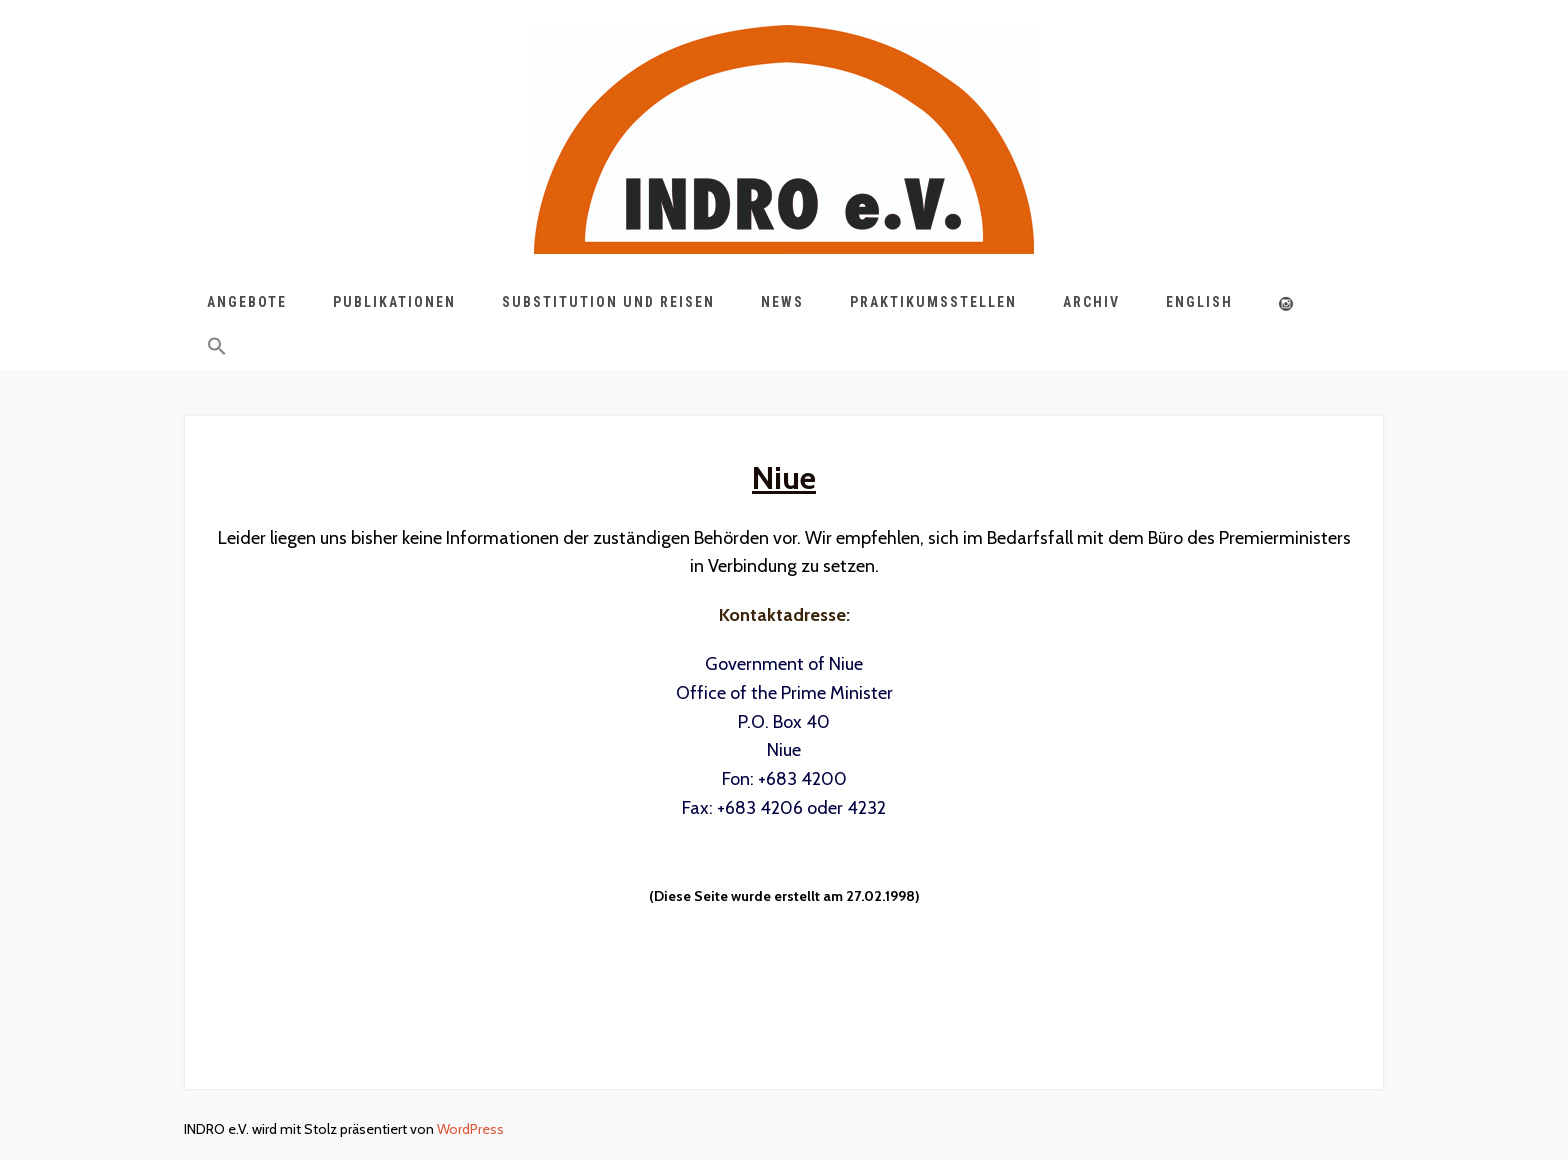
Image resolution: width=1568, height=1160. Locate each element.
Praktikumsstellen (933, 302)
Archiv (1091, 302)
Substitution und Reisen (608, 302)
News (782, 302)
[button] (217, 350)
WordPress (470, 1129)
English (1199, 302)
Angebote (247, 302)
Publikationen (394, 302)
